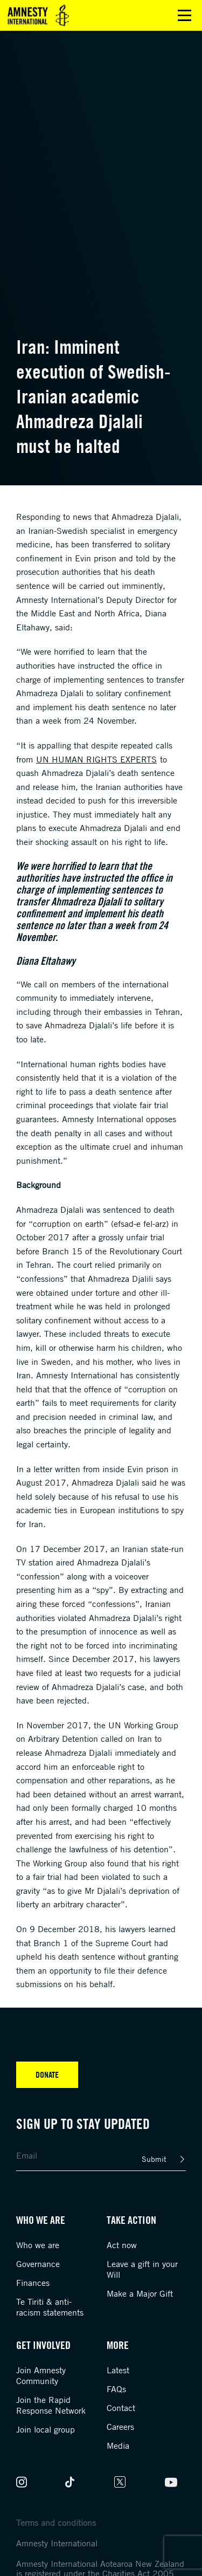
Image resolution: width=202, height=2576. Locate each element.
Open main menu (184, 15)
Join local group (45, 2429)
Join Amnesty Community (41, 2375)
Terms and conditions (56, 2522)
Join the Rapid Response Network (51, 2405)
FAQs (116, 2388)
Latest (118, 2370)
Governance (38, 2263)
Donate (47, 2074)
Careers (120, 2426)
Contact (121, 2407)
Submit (154, 2158)
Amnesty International (56, 2543)
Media (118, 2445)
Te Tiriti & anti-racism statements (49, 2307)
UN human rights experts (96, 759)
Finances (33, 2282)
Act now (122, 2245)
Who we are (37, 2245)
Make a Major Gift (140, 2293)
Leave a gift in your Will (142, 2269)
